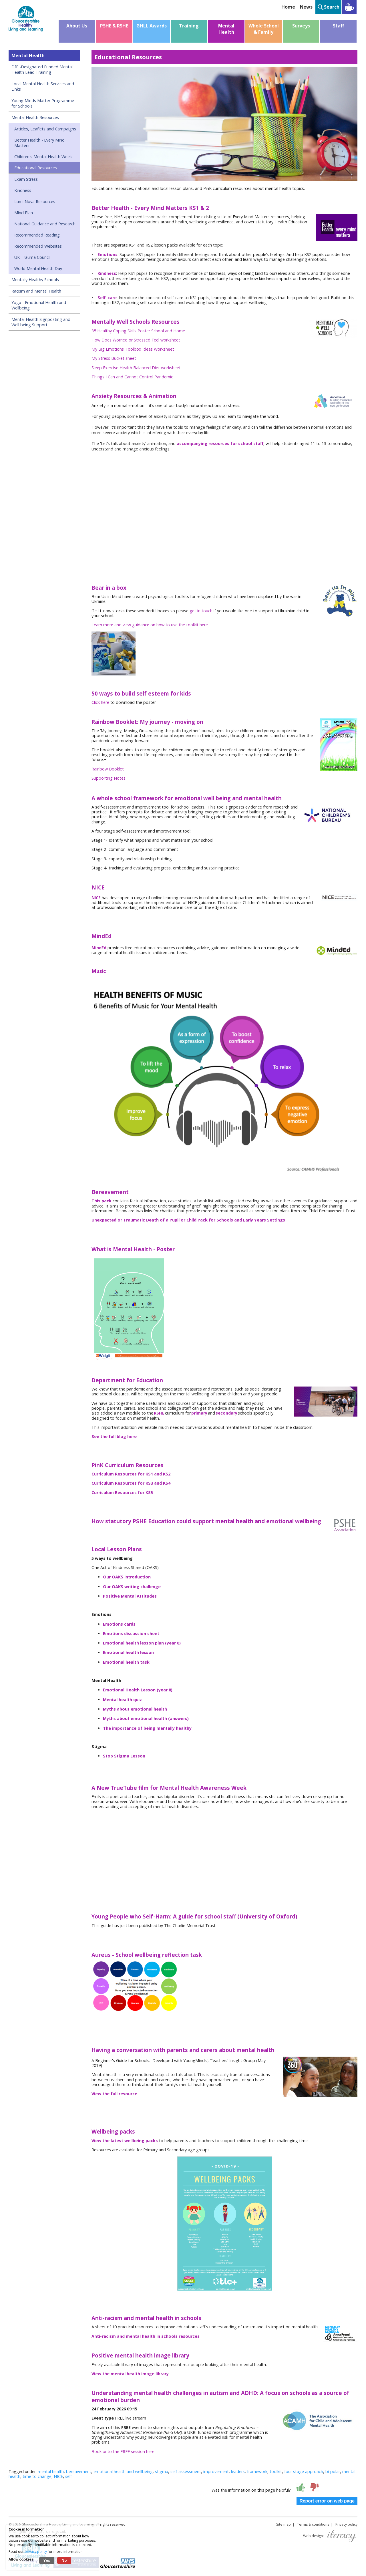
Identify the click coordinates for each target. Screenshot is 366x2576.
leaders (238, 2471)
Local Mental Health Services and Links (42, 86)
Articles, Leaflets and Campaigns (45, 129)
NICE (96, 897)
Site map (283, 2524)
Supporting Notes (109, 778)
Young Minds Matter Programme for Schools (42, 103)
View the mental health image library (130, 2373)
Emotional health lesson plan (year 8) (142, 1643)
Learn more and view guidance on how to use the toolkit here (150, 624)
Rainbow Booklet (108, 769)
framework (257, 2471)
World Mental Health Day (38, 268)
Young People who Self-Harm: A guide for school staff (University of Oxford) (194, 1916)
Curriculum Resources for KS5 (122, 1492)
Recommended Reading (37, 235)
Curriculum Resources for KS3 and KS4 (131, 1483)
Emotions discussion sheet (131, 1633)
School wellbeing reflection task (159, 1954)
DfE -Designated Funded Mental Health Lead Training (42, 69)
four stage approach (303, 2471)
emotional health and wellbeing (123, 2471)
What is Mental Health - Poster (133, 1249)
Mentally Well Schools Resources (136, 321)
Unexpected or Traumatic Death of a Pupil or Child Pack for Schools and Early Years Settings (188, 1220)
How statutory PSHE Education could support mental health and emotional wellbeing (206, 1521)
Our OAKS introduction (127, 1577)
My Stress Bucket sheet (114, 358)
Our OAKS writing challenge (132, 1586)
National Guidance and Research (44, 224)
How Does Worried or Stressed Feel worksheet (136, 340)
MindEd (99, 947)
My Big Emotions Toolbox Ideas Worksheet (133, 349)
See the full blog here (114, 1436)
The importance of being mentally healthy (147, 1728)
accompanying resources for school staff (220, 443)
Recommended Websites (38, 246)
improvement (216, 2471)
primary (199, 1413)
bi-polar (332, 2471)
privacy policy (36, 2551)
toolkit (276, 2471)
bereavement (78, 2471)
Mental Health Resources (35, 117)
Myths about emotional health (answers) (146, 1718)
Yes (46, 2560)
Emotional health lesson (128, 1652)
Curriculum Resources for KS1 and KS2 (131, 1474)
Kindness (22, 190)
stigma (161, 2471)
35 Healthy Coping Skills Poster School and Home (138, 330)
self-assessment (185, 2471)
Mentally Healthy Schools (35, 279)
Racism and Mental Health (36, 291)
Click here (100, 702)
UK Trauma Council (32, 257)
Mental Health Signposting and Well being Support (40, 322)
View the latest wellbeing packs (125, 2140)
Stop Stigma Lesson (124, 1756)
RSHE (159, 1413)
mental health (51, 2471)
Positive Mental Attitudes (130, 1596)
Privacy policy (346, 2524)
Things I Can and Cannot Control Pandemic (132, 377)
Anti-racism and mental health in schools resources (146, 2336)
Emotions (108, 254)
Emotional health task (126, 1662)
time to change (37, 2476)
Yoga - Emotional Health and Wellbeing (38, 305)
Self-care (106, 297)
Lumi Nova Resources (34, 201)
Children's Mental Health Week (43, 156)
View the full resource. (115, 2093)
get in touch (201, 610)
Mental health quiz (122, 1699)
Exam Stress (26, 179)
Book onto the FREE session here (123, 2451)
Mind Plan (23, 212)
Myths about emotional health (135, 1709)
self (68, 2476)
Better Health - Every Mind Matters (39, 142)
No (64, 2560)
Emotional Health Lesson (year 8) (137, 1690)
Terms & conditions (313, 2524)
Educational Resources (35, 167)
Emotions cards (119, 1624)
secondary (226, 1413)
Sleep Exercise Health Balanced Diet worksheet (136, 367)
